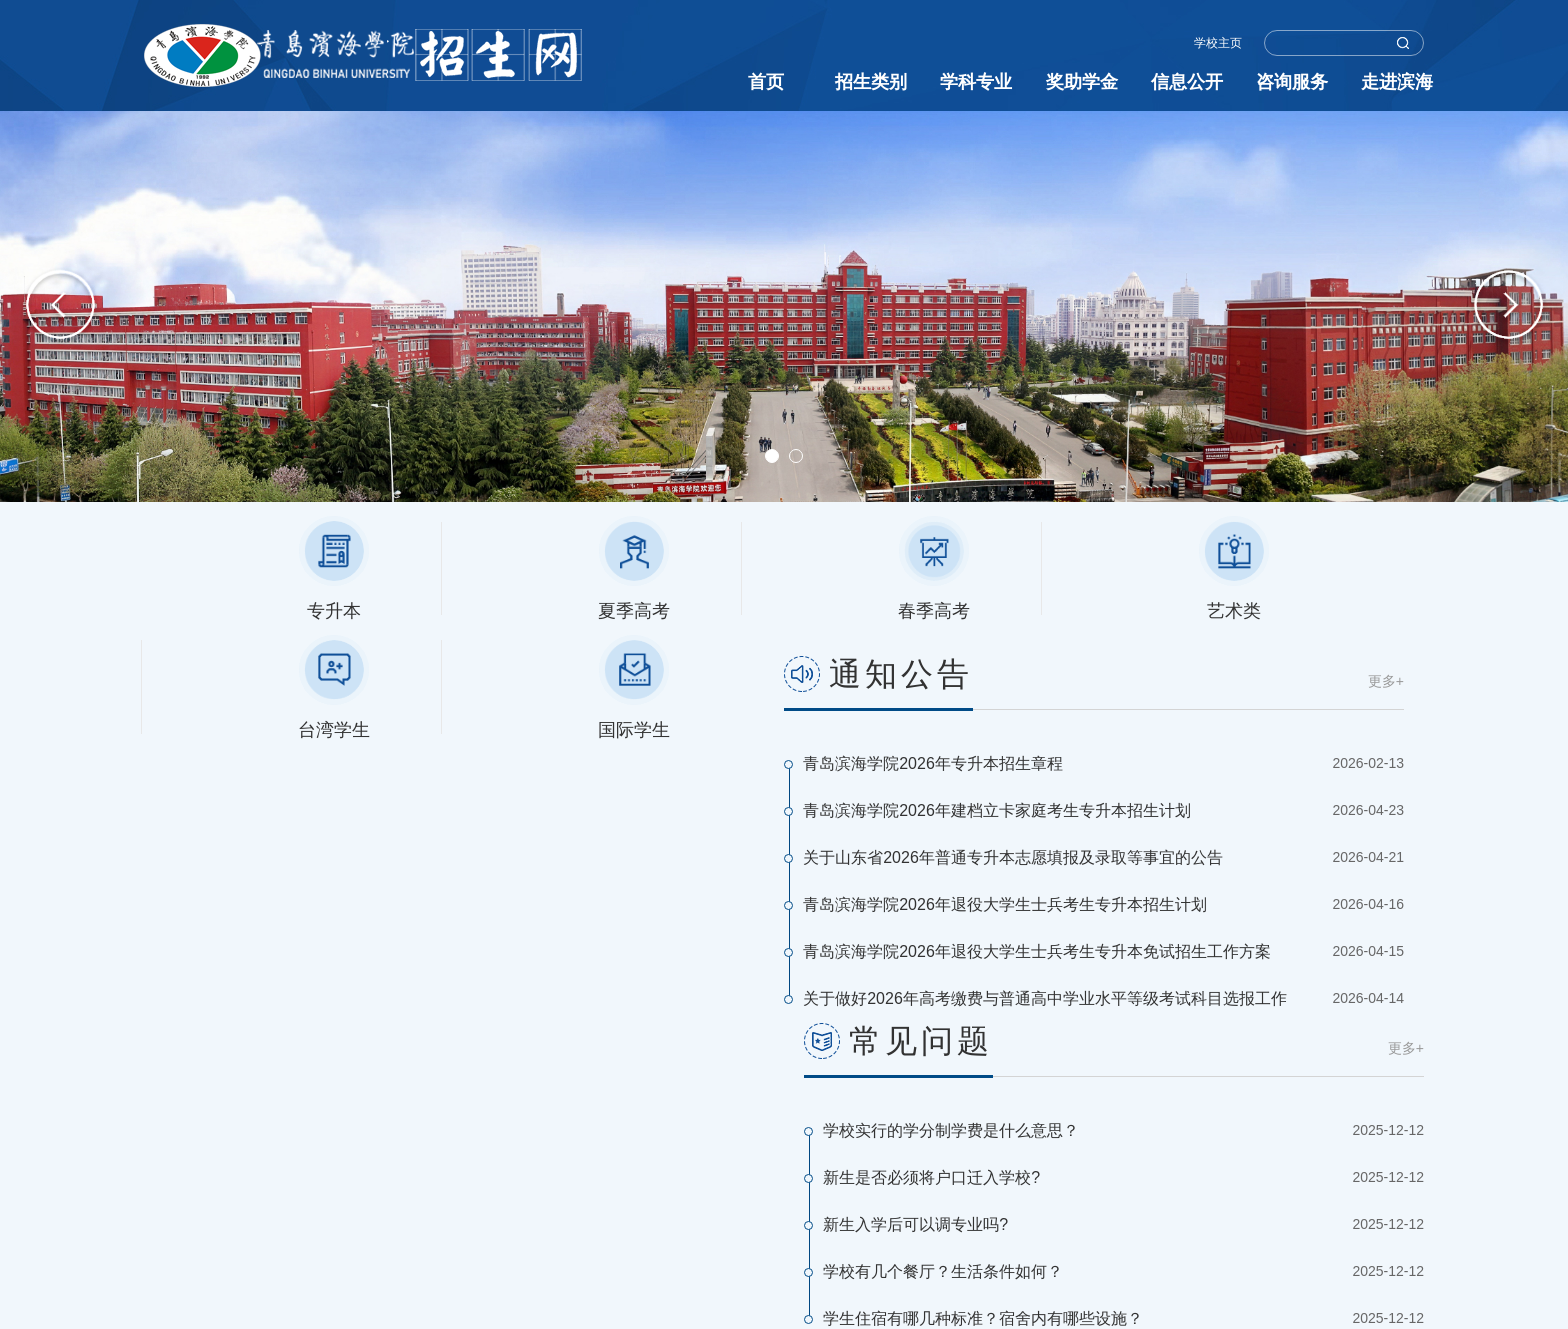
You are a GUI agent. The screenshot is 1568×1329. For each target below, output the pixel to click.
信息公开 (1187, 82)
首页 (766, 82)
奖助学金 (1082, 82)
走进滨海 (1397, 82)
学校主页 (1218, 43)
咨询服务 (1292, 82)
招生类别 (871, 82)
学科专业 (976, 82)
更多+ (746, 681)
